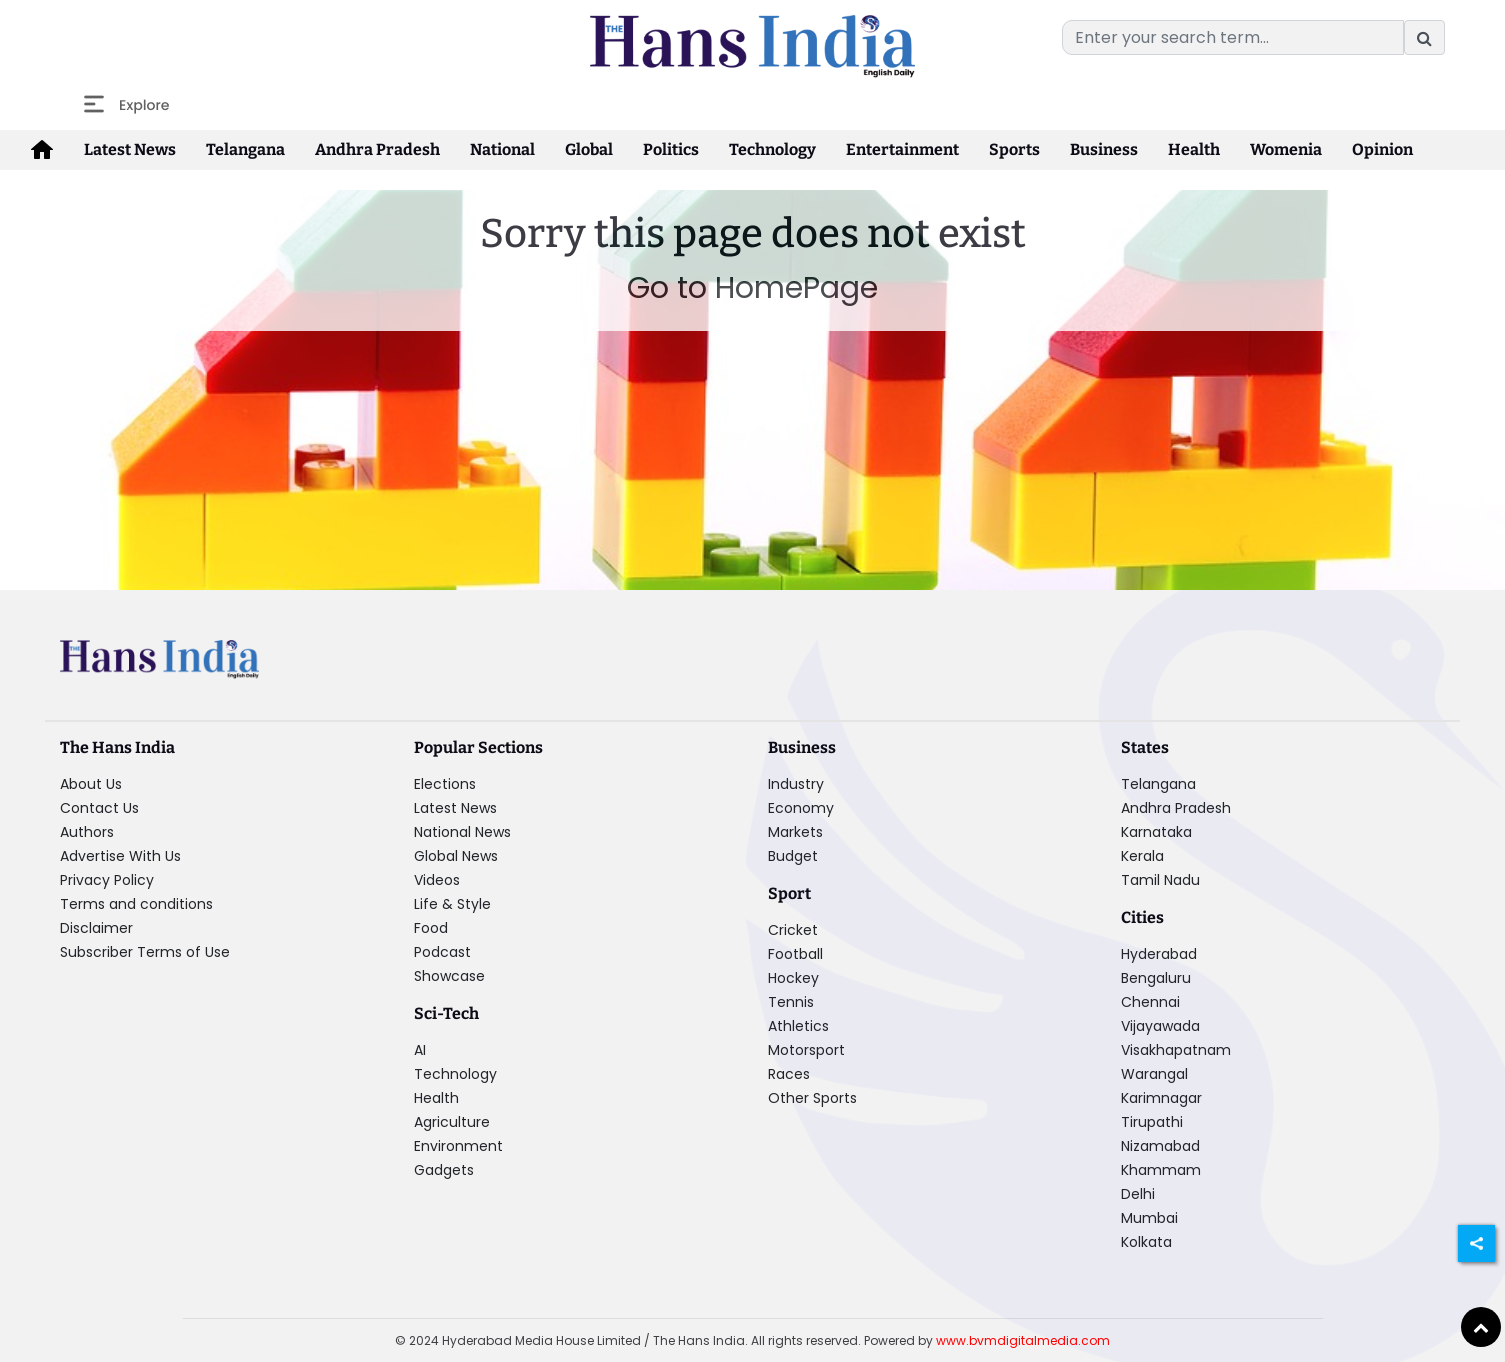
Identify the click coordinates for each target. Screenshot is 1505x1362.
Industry (796, 784)
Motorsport (806, 1050)
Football (795, 954)
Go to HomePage (752, 288)
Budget (793, 856)
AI (420, 1050)
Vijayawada (1160, 1026)
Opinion (1382, 149)
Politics (671, 149)
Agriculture (452, 1122)
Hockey (793, 978)
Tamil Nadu (1160, 880)
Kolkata (1146, 1242)
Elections (445, 784)
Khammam (1161, 1170)
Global (589, 149)
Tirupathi (1152, 1122)
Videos (437, 880)
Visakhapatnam (1176, 1050)
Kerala (1142, 856)
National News (462, 832)
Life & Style (452, 904)
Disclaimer (96, 928)
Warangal (1154, 1074)
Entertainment (902, 149)
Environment (458, 1146)
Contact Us (99, 808)
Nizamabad (1160, 1146)
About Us (91, 784)
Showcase (449, 976)
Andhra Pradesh (377, 149)
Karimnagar (1161, 1098)
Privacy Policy (107, 880)
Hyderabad (1159, 954)
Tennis (791, 1002)
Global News (456, 856)
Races (789, 1074)
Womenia (1286, 149)
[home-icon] (42, 150)
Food (431, 928)
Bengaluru (1156, 978)
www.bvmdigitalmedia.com (1023, 1340)
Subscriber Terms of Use (145, 952)
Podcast (442, 952)
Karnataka (1156, 832)
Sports (1014, 149)
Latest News (130, 149)
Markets (795, 832)
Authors (87, 832)
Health (1194, 149)
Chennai (1150, 1002)
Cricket (793, 930)
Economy (801, 808)
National (502, 149)
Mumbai (1149, 1218)
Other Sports (812, 1098)
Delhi (1138, 1194)
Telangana (245, 149)
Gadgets (444, 1170)
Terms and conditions (136, 904)
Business (1104, 149)
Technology (772, 149)
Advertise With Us (120, 856)
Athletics (798, 1026)
